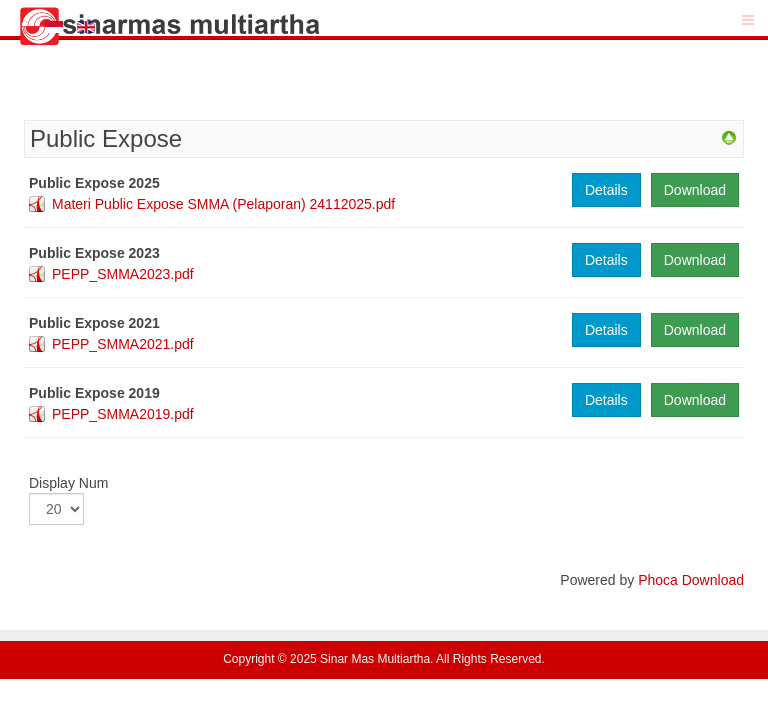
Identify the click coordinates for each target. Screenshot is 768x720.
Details (606, 190)
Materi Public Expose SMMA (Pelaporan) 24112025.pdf (223, 204)
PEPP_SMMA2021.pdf (123, 344)
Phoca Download (691, 580)
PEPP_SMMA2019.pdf (123, 414)
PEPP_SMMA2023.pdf (123, 274)
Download (695, 190)
